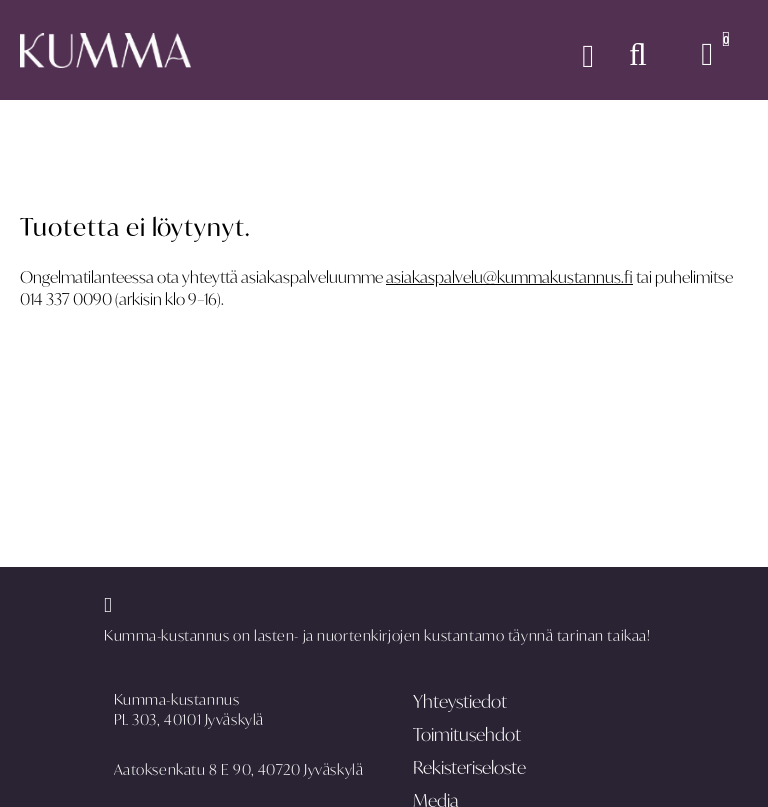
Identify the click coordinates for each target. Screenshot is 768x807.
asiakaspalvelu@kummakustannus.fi (509, 277)
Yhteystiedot (460, 701)
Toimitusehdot (467, 734)
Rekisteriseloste (469, 767)
